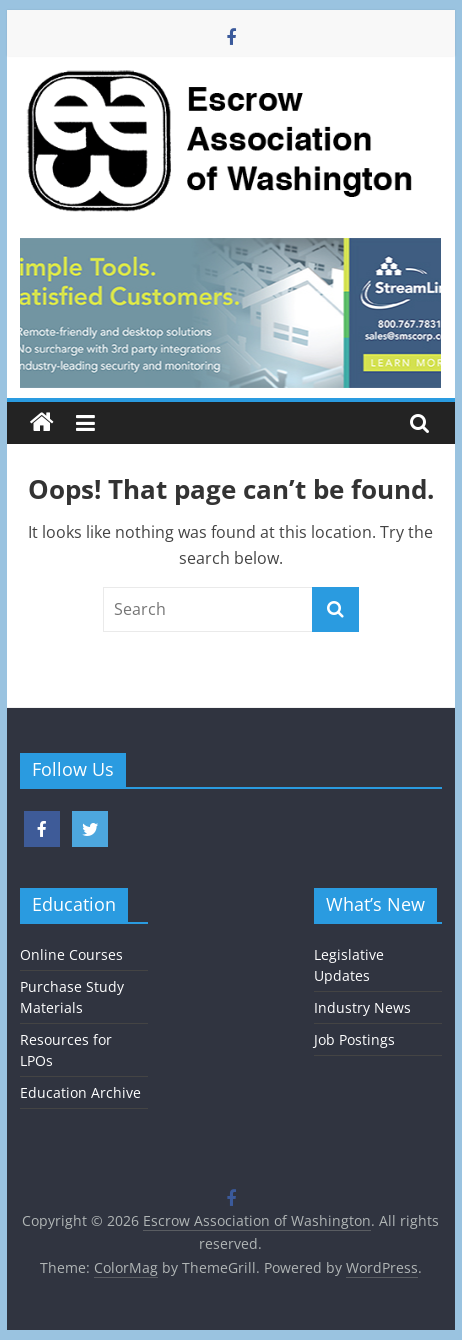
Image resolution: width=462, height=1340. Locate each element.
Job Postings (354, 1039)
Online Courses (71, 954)
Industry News (362, 1007)
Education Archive (80, 1092)
